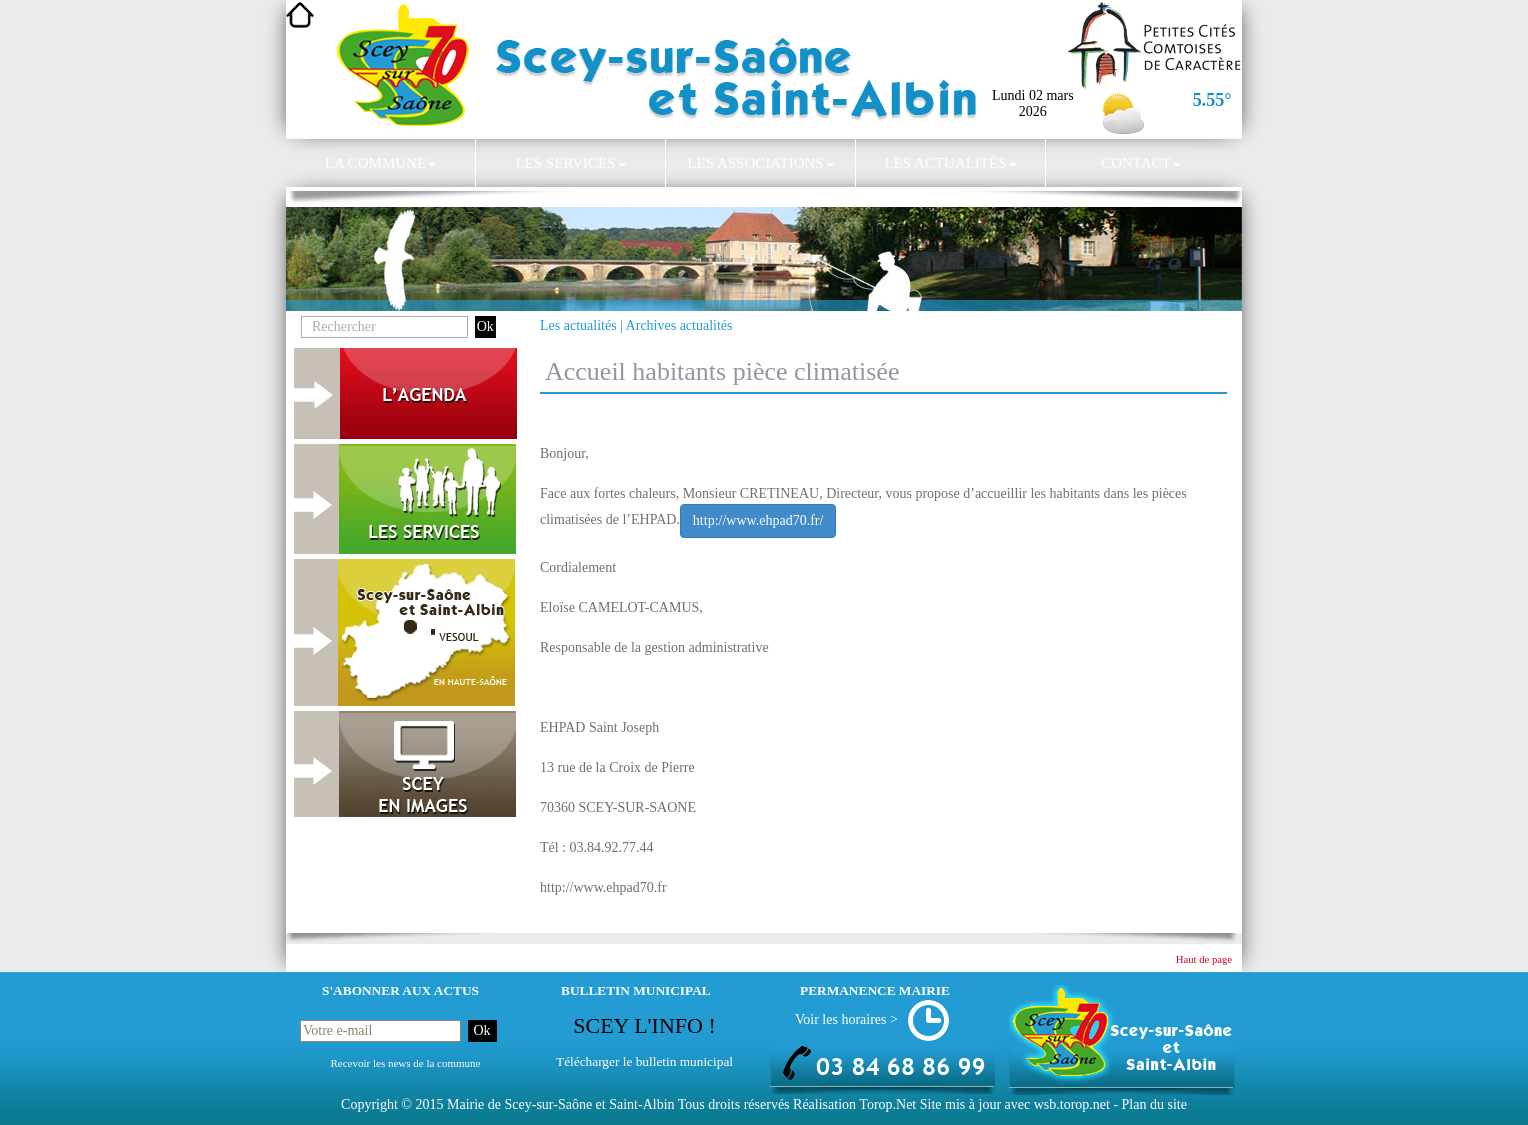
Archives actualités (679, 325)
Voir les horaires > (846, 1019)
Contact (1141, 163)
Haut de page (1204, 959)
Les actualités (950, 163)
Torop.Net (887, 1104)
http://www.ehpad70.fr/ (758, 520)
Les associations (760, 163)
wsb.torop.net (1072, 1104)
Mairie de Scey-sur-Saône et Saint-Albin (561, 1104)
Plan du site (1154, 1104)
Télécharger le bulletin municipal (644, 1061)
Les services (570, 163)
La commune (380, 163)
